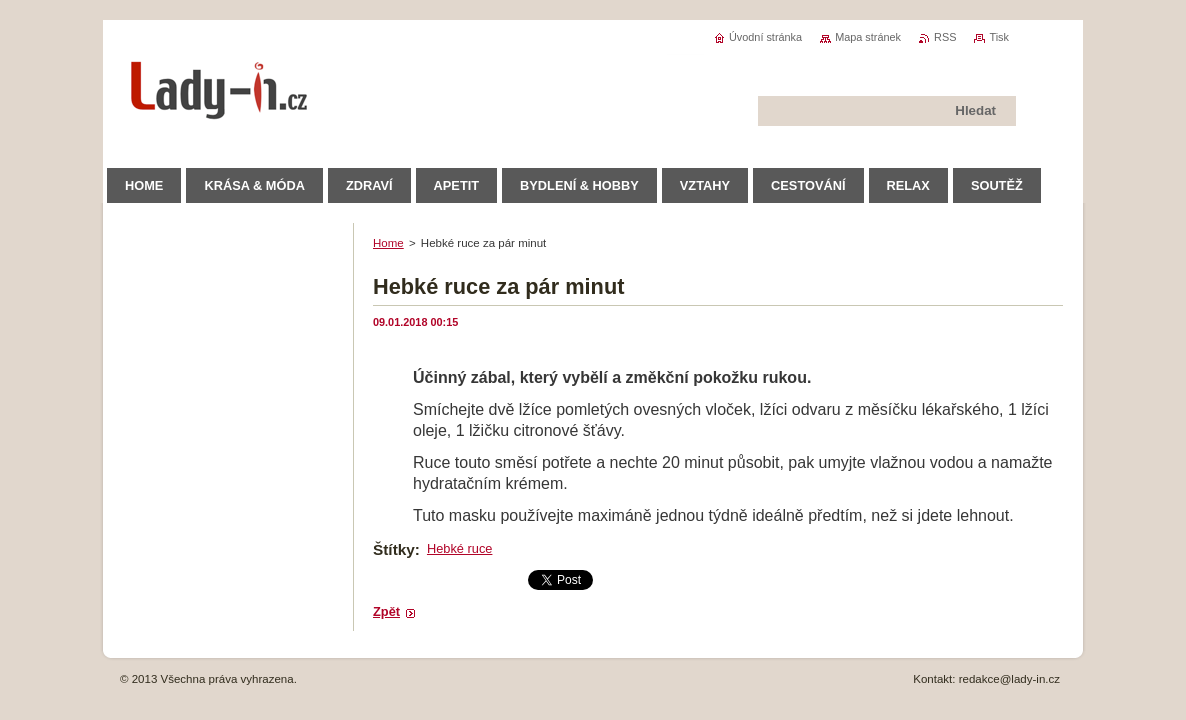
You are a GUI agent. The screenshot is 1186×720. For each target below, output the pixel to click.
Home (388, 243)
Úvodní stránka (765, 37)
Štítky (394, 549)
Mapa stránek (868, 37)
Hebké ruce (459, 548)
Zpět (386, 611)
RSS (945, 37)
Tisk (999, 37)
